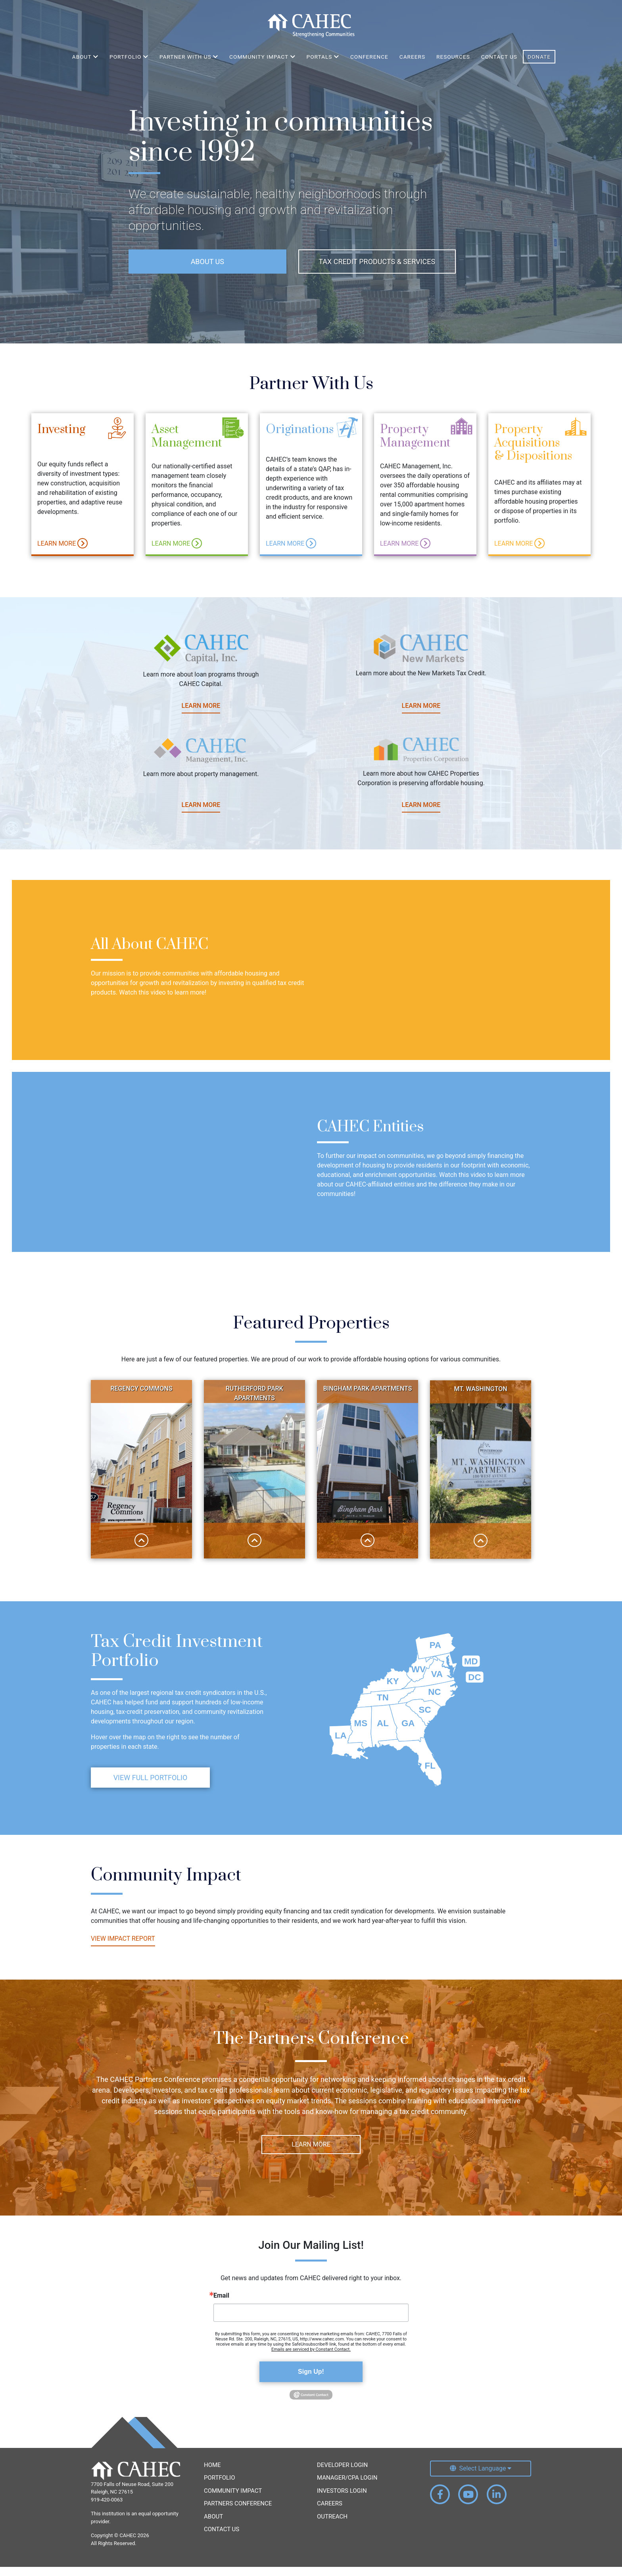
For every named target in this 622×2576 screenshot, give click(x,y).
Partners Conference (238, 2512)
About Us (207, 261)
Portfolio (219, 2486)
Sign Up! (311, 2380)
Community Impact (233, 2499)
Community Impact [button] (262, 57)
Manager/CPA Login (347, 2486)
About (213, 2525)
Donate (539, 57)
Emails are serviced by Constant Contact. (311, 2358)
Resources (453, 57)
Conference (369, 57)
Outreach (332, 2525)
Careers (412, 57)
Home (212, 2474)
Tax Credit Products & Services (377, 261)
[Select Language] (480, 2478)
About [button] (85, 57)
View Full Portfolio (150, 1813)
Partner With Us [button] (188, 57)
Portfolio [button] (128, 57)
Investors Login (342, 2499)
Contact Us (499, 57)
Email (221, 2305)
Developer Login (342, 2474)
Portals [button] (323, 57)
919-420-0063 (107, 2509)
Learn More (62, 550)
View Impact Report (292, 1947)
